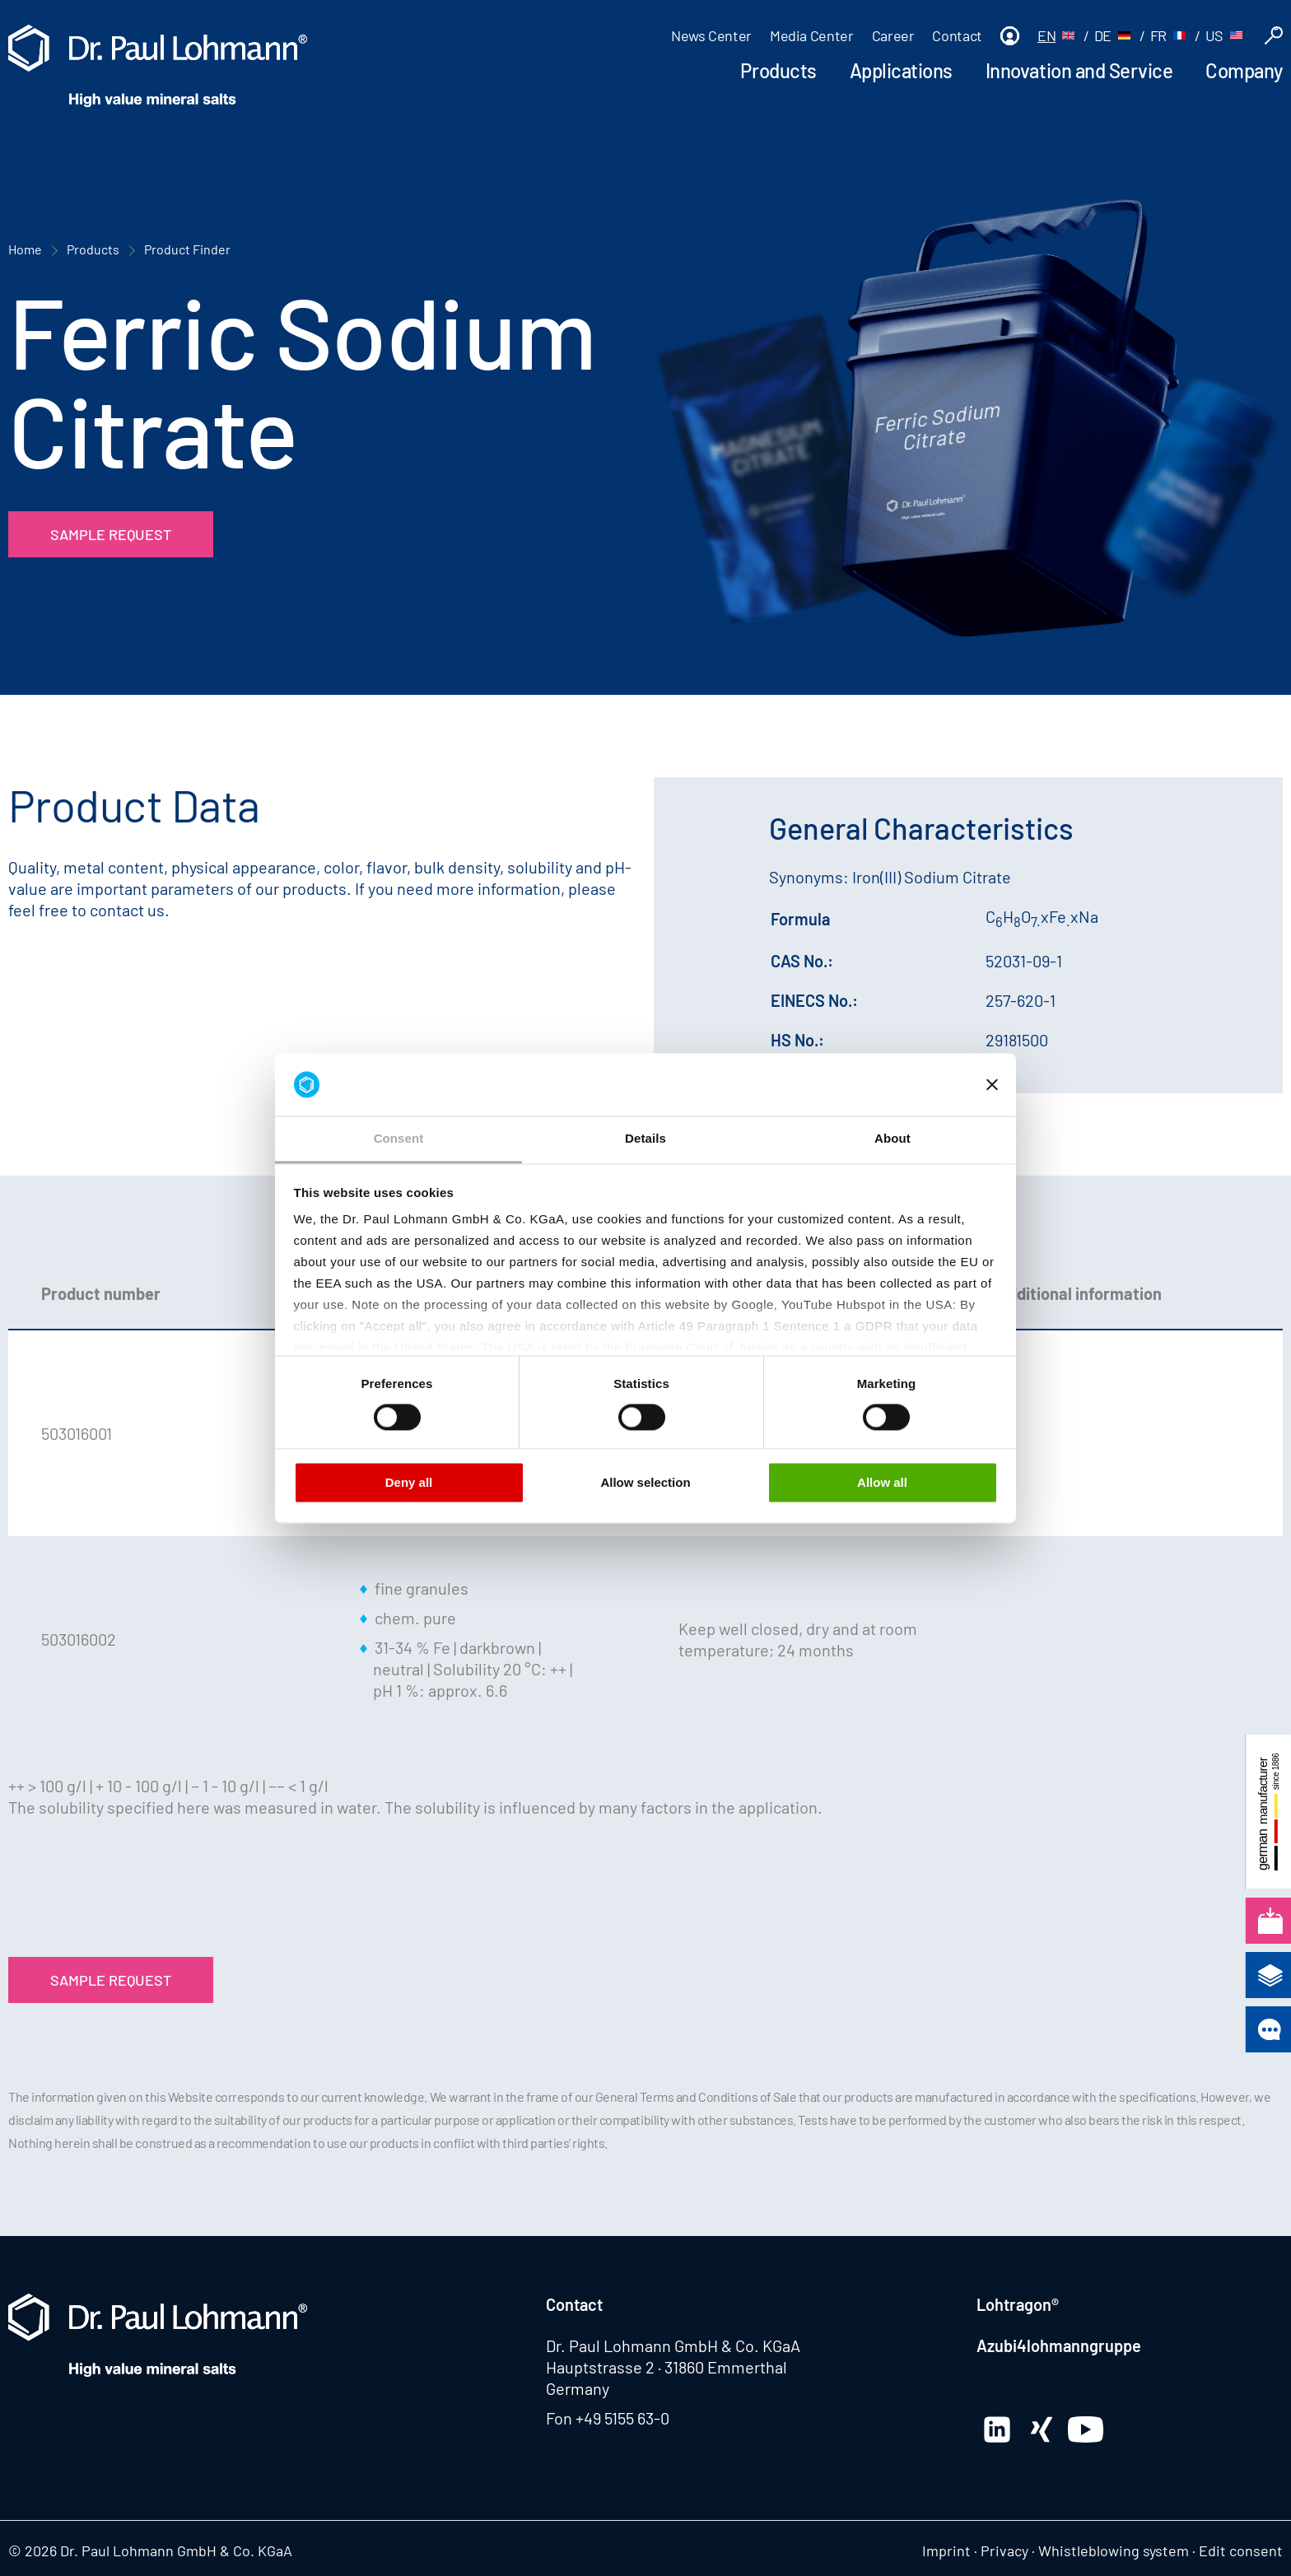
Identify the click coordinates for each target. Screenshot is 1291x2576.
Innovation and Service (1079, 70)
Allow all (882, 1483)
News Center (711, 35)
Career (893, 35)
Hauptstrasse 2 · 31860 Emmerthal (666, 2367)
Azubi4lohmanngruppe (1058, 2345)
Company (1244, 70)
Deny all (409, 1483)
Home (25, 249)
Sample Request (110, 534)
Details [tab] (645, 1139)
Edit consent (1241, 2550)
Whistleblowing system (1113, 2550)
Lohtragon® (1017, 2304)
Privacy (1004, 2550)
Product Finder (187, 249)
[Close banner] (992, 1084)
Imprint (946, 2550)
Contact (956, 35)
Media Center (812, 35)
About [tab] (892, 1139)
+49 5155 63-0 (622, 2418)
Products (778, 70)
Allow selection (645, 1483)
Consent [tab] (399, 1139)
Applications (901, 70)
